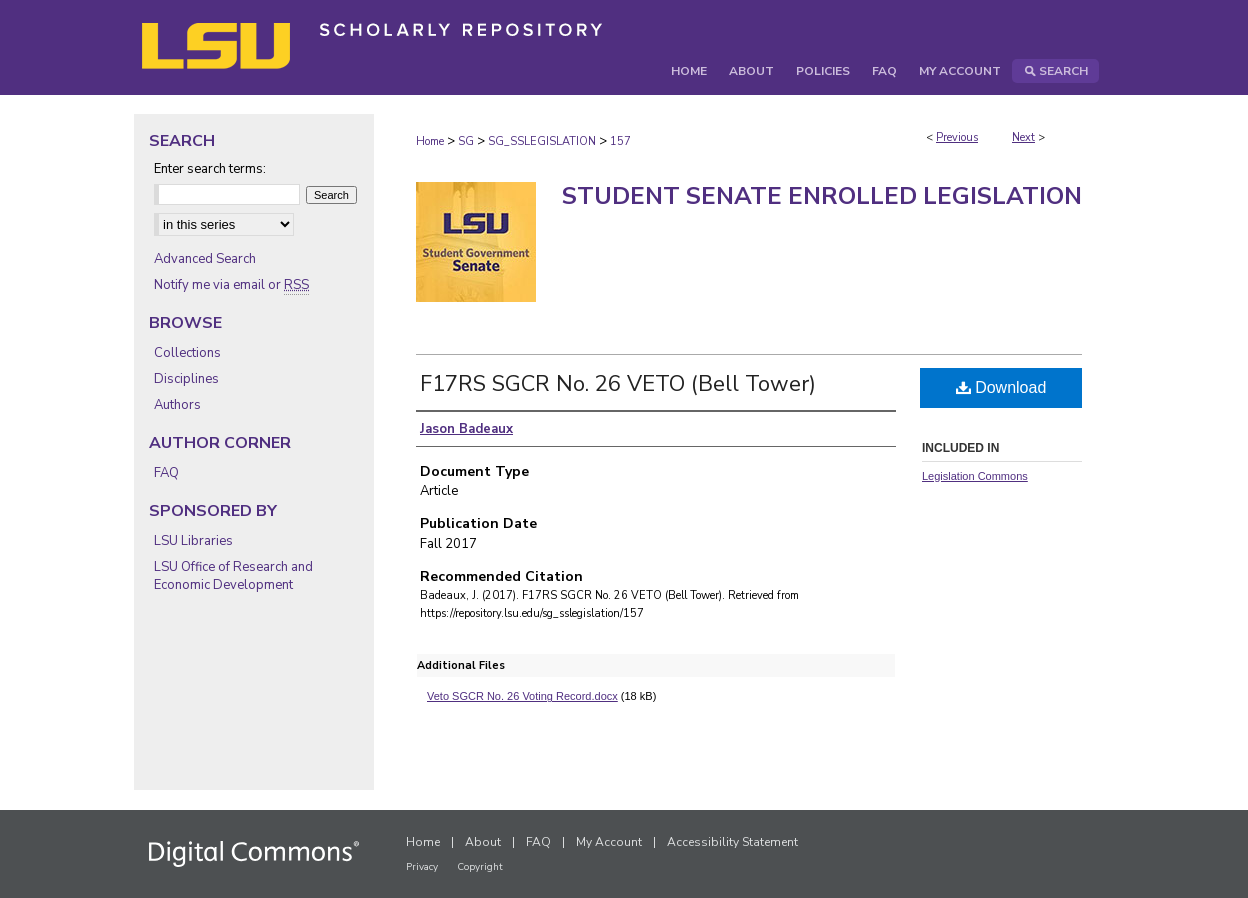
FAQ (166, 473)
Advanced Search (205, 259)
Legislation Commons (975, 476)
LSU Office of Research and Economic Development (233, 576)
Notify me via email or (231, 285)
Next (1023, 137)
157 (620, 141)
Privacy (422, 867)
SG (466, 141)
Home (430, 141)
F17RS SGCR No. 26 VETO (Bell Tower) (618, 384)
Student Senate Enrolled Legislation (822, 196)
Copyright (480, 867)
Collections (187, 353)
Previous (957, 137)
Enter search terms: (210, 169)
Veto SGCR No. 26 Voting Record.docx (522, 696)
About (483, 842)
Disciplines (186, 379)
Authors (177, 405)
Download (1001, 387)
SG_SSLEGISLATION (542, 141)
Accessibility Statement (732, 842)
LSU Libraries (193, 541)
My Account (609, 842)
